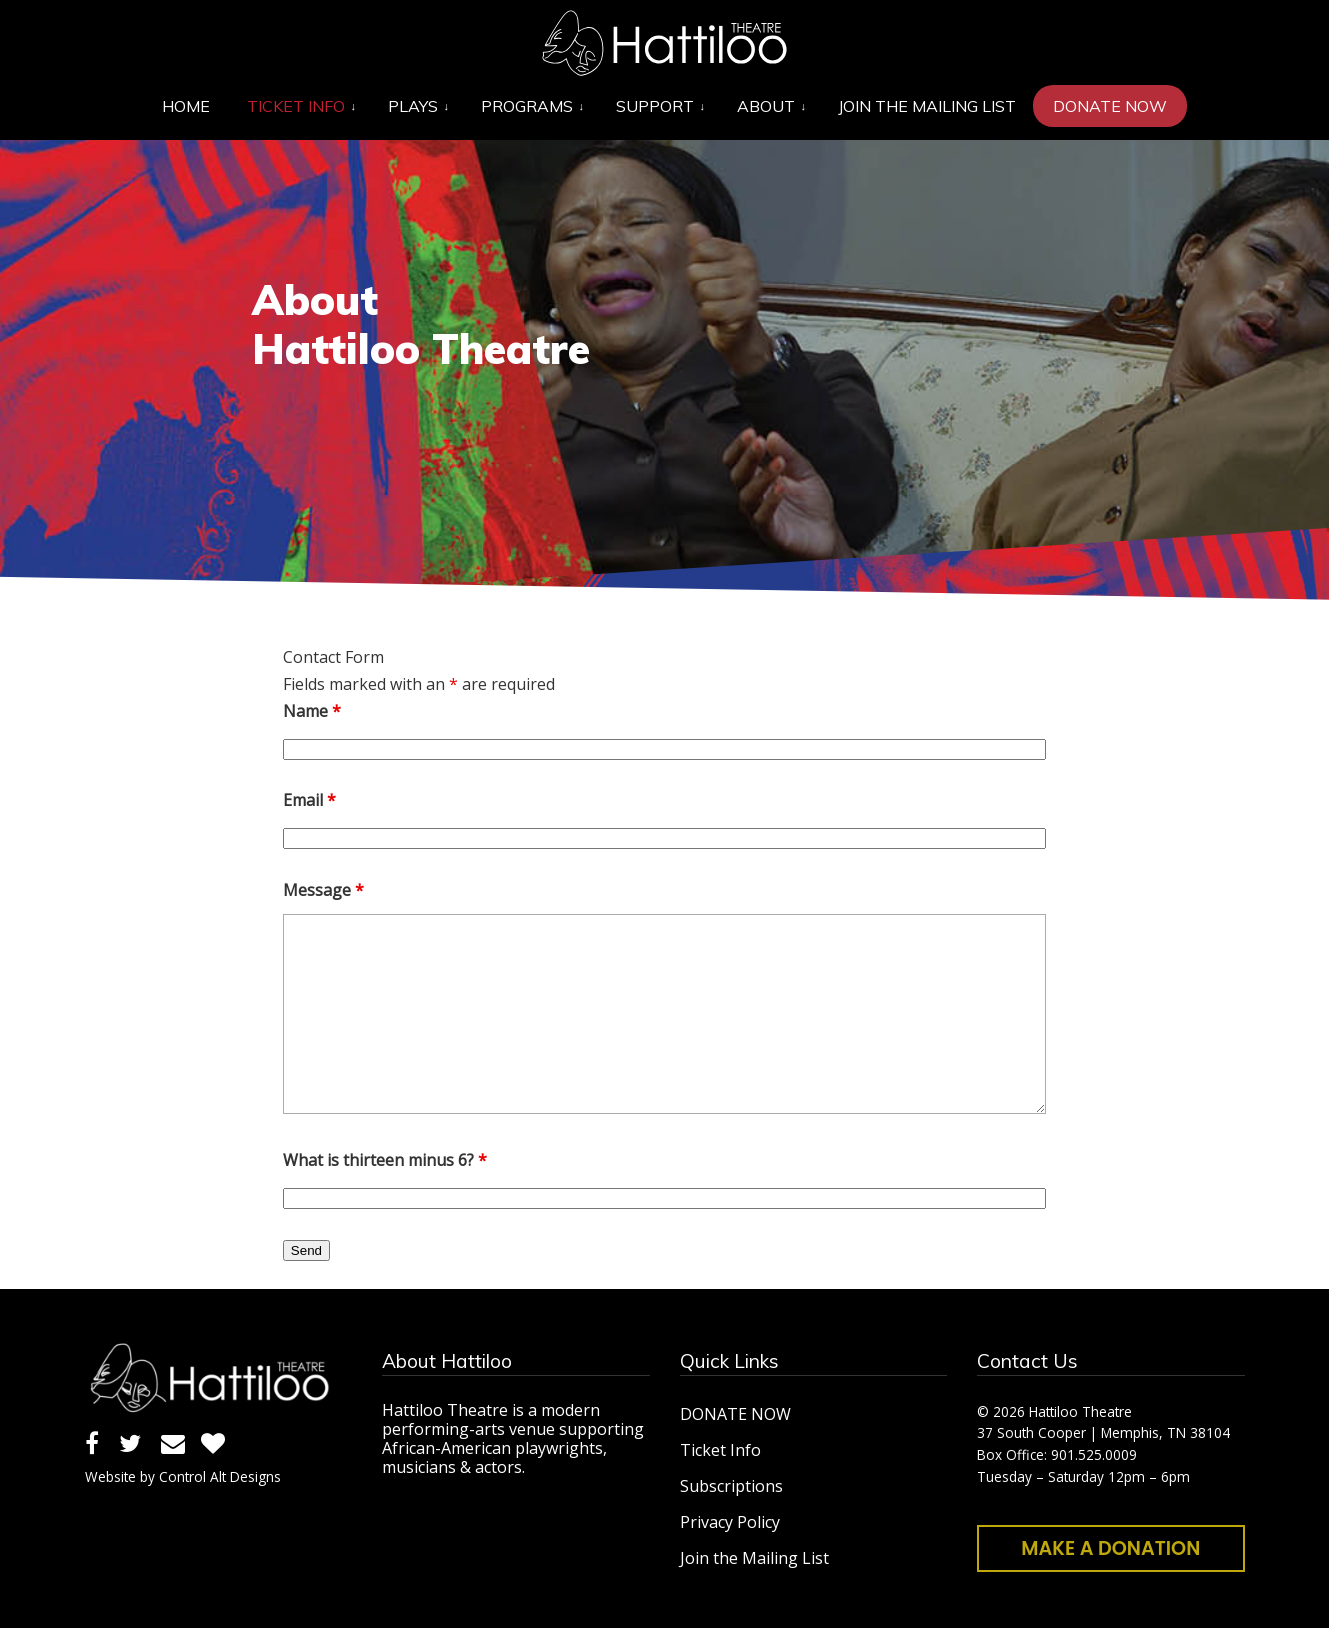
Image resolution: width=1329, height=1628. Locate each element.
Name (312, 711)
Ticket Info (720, 1450)
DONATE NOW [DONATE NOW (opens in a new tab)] (735, 1414)
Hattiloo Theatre (665, 43)
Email (309, 800)
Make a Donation (1110, 1548)
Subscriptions (731, 1486)
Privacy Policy (730, 1522)
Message (323, 890)
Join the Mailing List (754, 1558)
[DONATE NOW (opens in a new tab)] (1110, 106)
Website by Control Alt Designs (183, 1476)
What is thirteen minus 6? (385, 1160)
